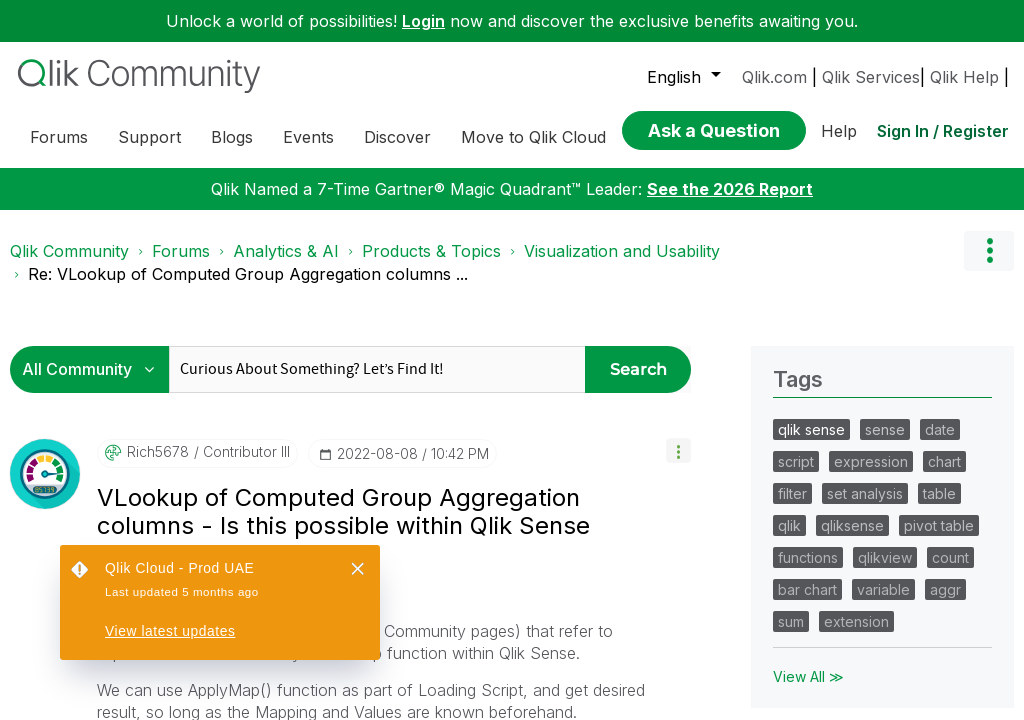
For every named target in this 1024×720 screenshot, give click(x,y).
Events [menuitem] (308, 137)
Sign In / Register (943, 125)
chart (944, 651)
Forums (181, 441)
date (940, 619)
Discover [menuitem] (397, 137)
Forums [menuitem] (59, 137)
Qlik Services (871, 77)
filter (792, 683)
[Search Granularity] (94, 559)
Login (423, 21)
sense (885, 619)
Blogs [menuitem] (232, 137)
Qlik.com (774, 77)
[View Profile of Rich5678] (158, 642)
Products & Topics (431, 441)
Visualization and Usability (622, 441)
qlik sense (811, 619)
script (796, 651)
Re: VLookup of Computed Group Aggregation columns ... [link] (248, 464)
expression (871, 651)
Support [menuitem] (149, 137)
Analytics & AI (286, 441)
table (939, 683)
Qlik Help (964, 77)
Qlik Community (69, 441)
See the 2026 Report (730, 379)
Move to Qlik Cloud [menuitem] (533, 137)
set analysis (865, 683)
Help (839, 125)
